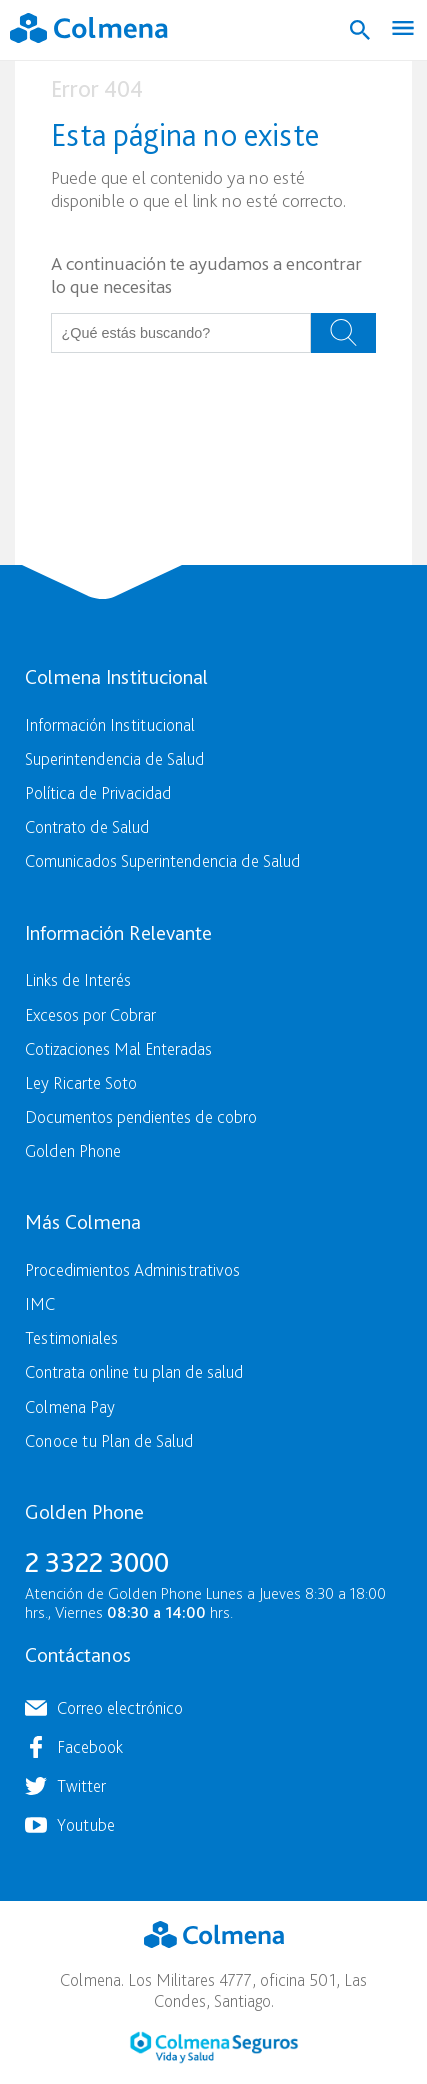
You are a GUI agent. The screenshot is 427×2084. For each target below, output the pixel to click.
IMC (40, 1303)
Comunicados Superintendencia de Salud (162, 860)
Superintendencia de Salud (114, 758)
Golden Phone (73, 1150)
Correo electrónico (120, 1707)
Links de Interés (78, 979)
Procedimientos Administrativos (132, 1269)
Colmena (214, 1935)
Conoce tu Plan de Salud (109, 1440)
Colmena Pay (70, 1406)
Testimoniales (71, 1337)
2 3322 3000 (97, 1562)
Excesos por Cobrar (90, 1014)
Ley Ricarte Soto (81, 1082)
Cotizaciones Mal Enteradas (118, 1048)
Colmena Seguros (214, 2047)
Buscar (343, 333)
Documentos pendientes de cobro (141, 1116)
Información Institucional (110, 724)
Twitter (81, 1785)
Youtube (86, 1824)
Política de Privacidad (98, 792)
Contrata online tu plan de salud (134, 1371)
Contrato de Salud (87, 826)
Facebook (90, 1746)
